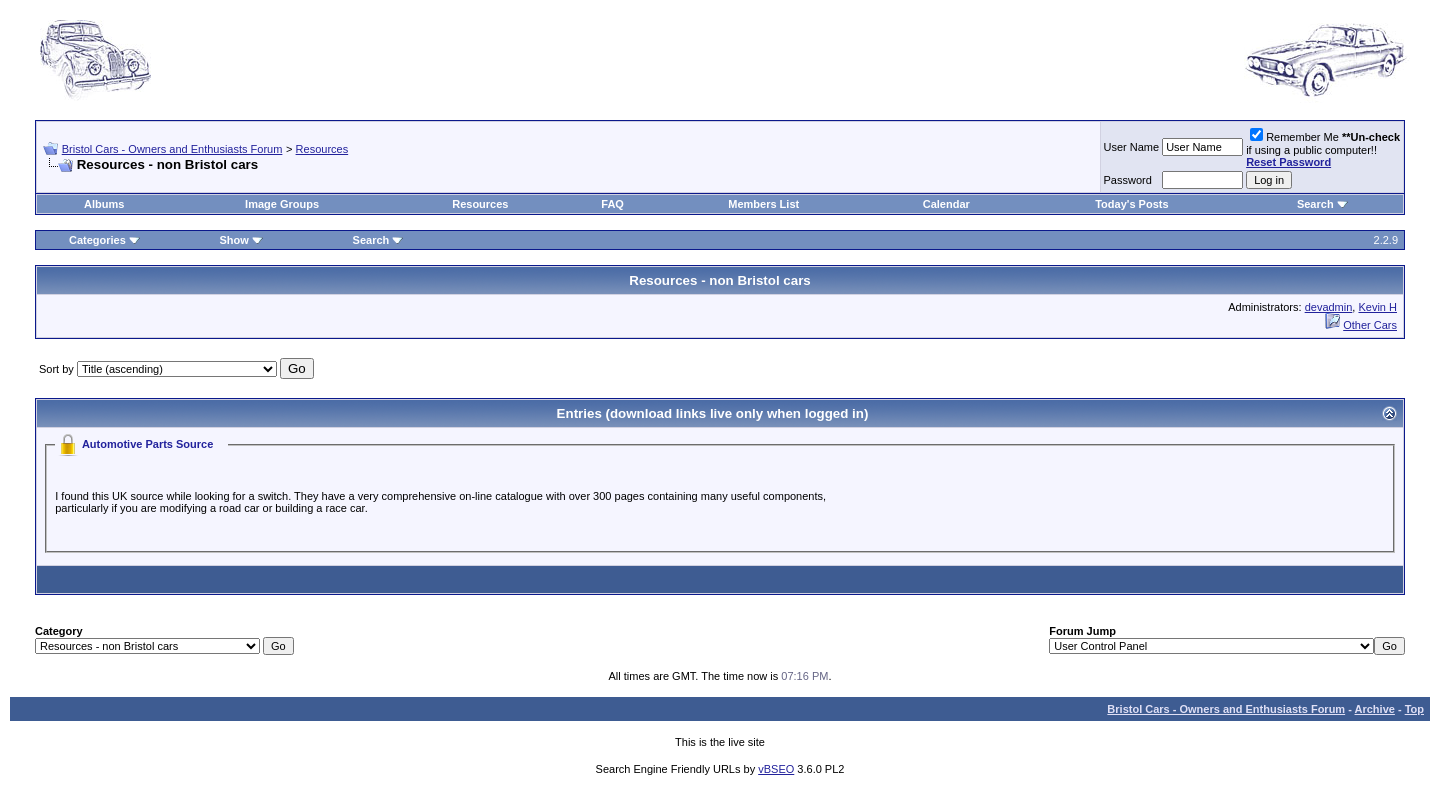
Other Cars (1370, 325)
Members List (763, 204)
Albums (104, 204)
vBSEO (776, 769)
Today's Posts (1131, 204)
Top (1414, 709)
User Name (1132, 147)
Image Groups (282, 204)
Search (1315, 204)
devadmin (1329, 307)
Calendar (946, 204)
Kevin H (1377, 307)
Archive (1375, 709)
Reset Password (1288, 162)
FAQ (612, 204)
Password (1128, 180)
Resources (322, 149)
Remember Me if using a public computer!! (1323, 149)
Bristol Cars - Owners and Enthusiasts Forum (172, 149)
